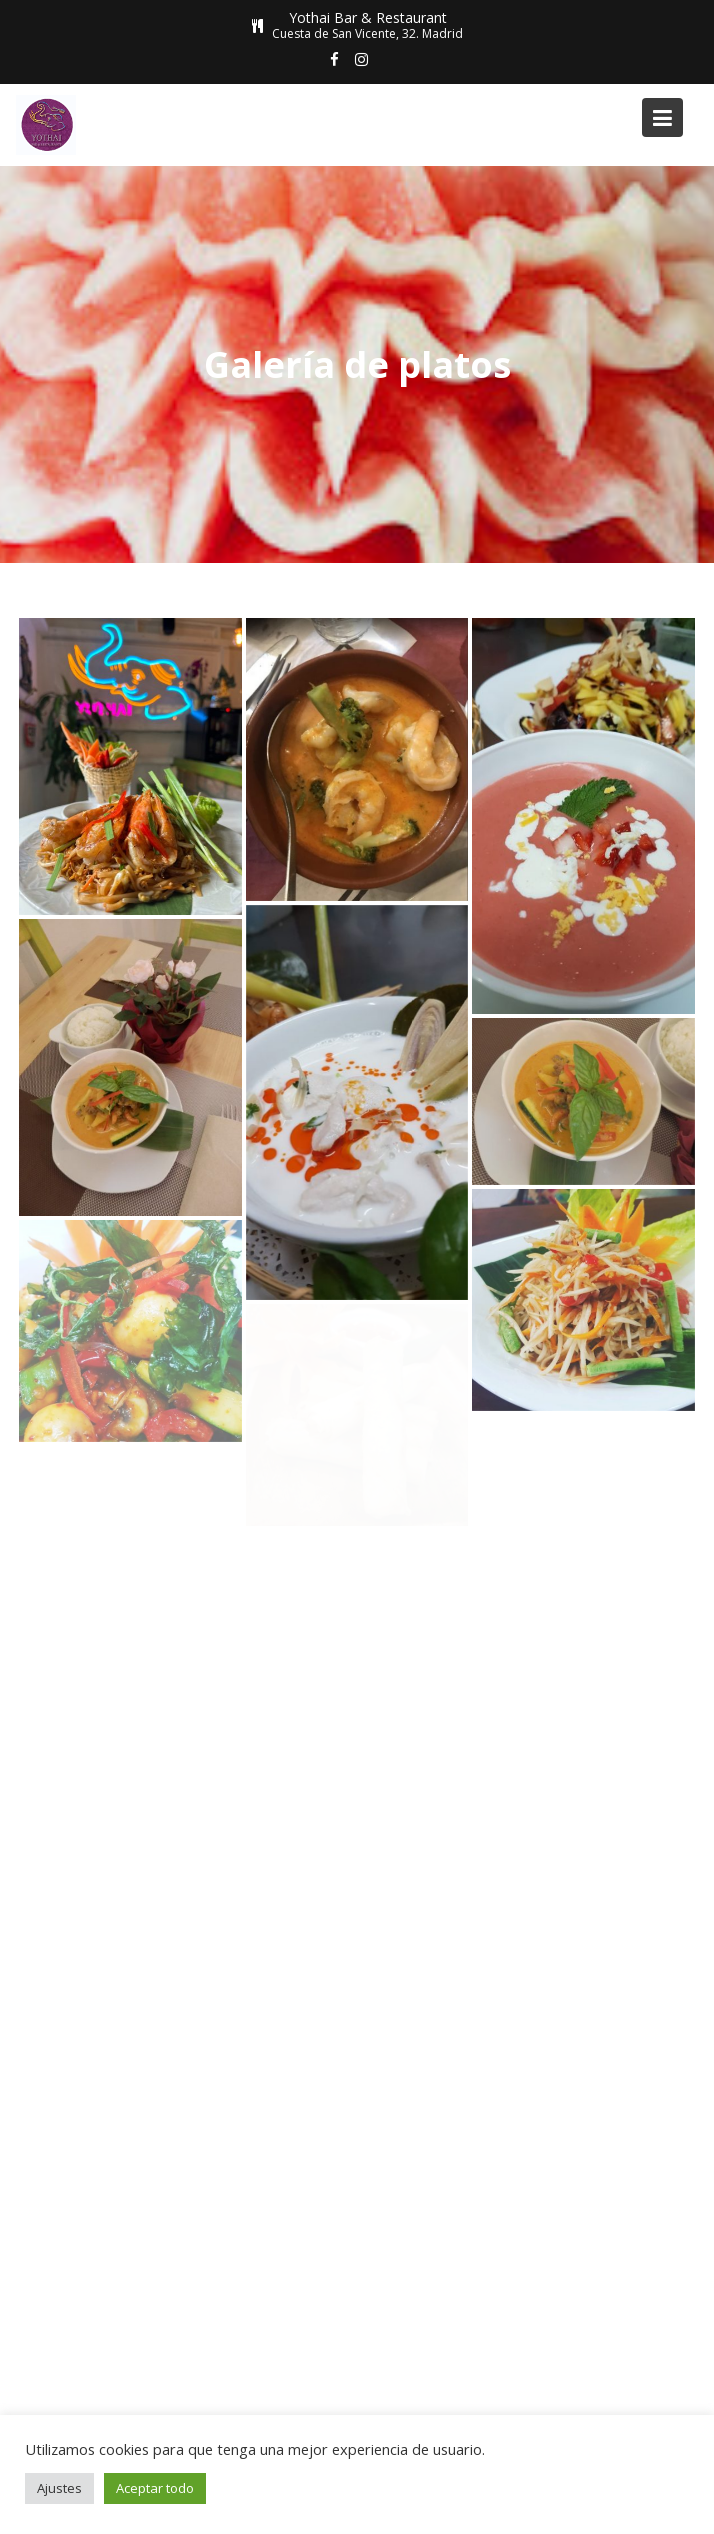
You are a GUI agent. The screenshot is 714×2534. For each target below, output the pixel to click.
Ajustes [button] (59, 2488)
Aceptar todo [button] (155, 2488)
